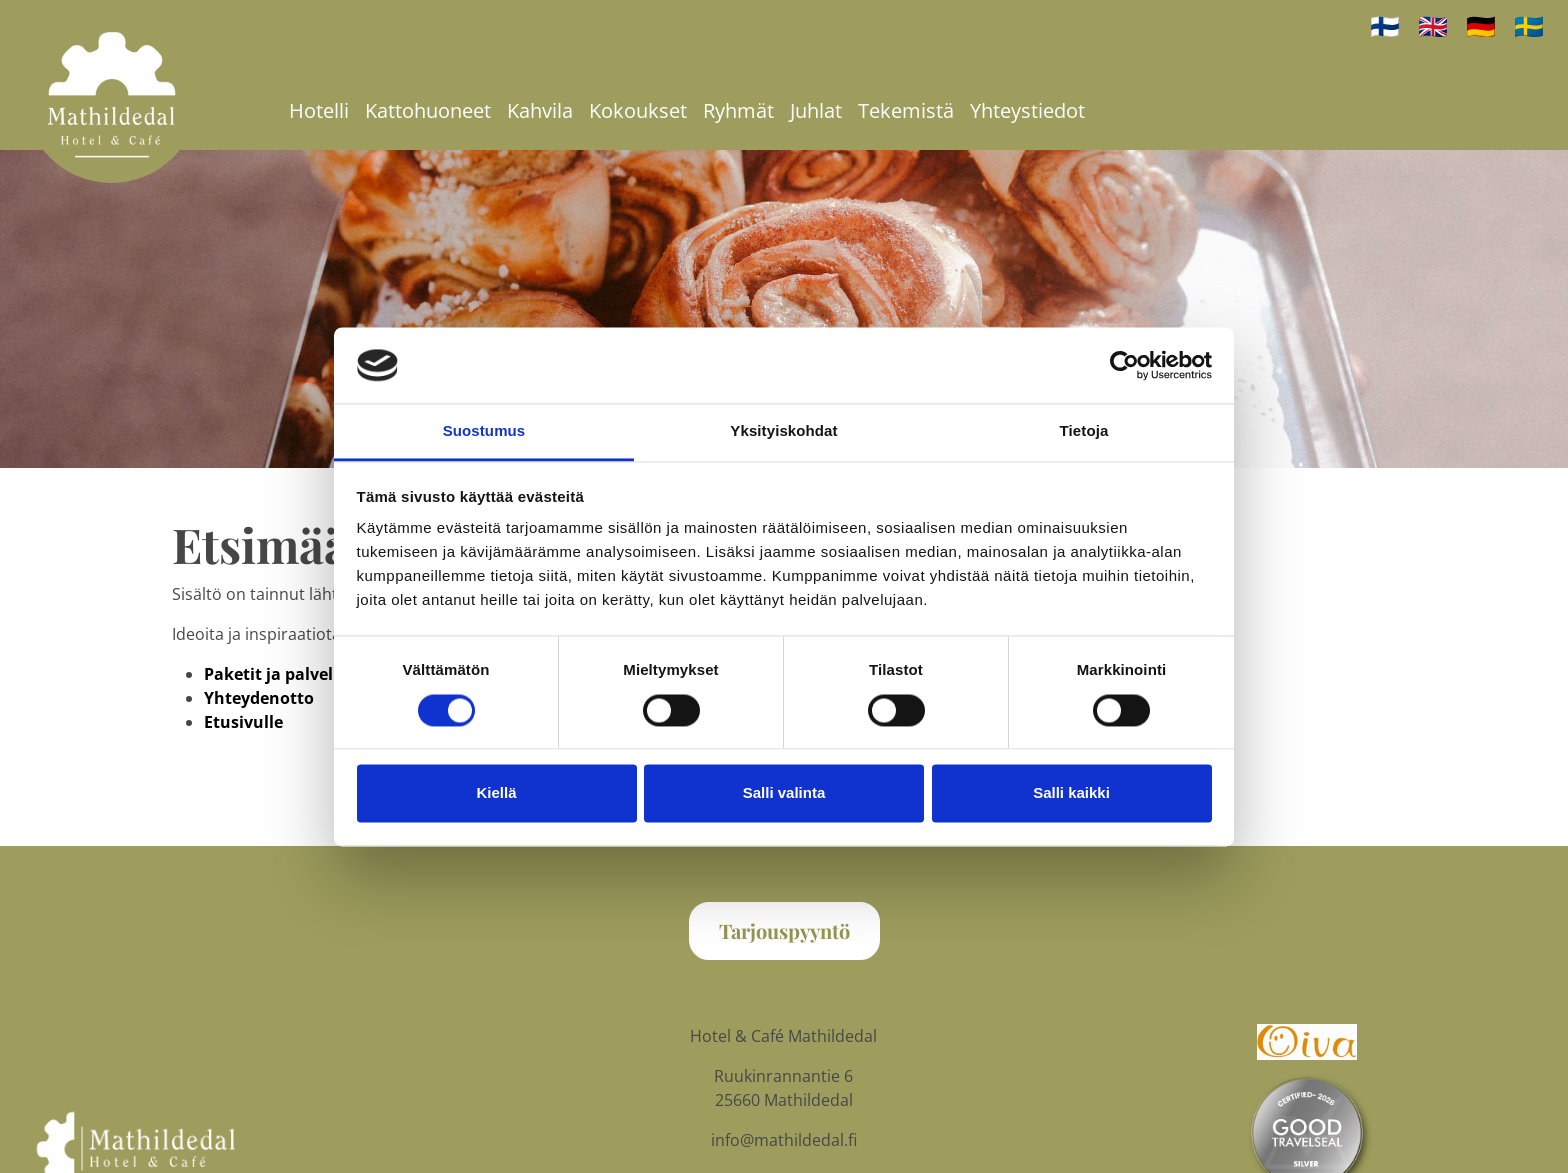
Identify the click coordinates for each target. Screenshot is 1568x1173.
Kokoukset (638, 110)
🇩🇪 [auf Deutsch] (1481, 25)
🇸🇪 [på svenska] (1529, 25)
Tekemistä (906, 110)
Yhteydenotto (259, 698)
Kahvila (540, 110)
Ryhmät (738, 110)
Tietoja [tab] (1084, 431)
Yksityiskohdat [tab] (783, 431)
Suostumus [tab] (484, 431)
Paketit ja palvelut (277, 674)
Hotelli (319, 110)
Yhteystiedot (1027, 110)
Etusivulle (243, 722)
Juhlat (816, 110)
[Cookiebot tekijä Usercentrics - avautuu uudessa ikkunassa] (1124, 365)
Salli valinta (784, 793)
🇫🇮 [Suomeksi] (1385, 25)
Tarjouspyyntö (784, 930)
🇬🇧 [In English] (1433, 25)
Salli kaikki (1071, 793)
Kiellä (496, 793)
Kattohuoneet (428, 110)
